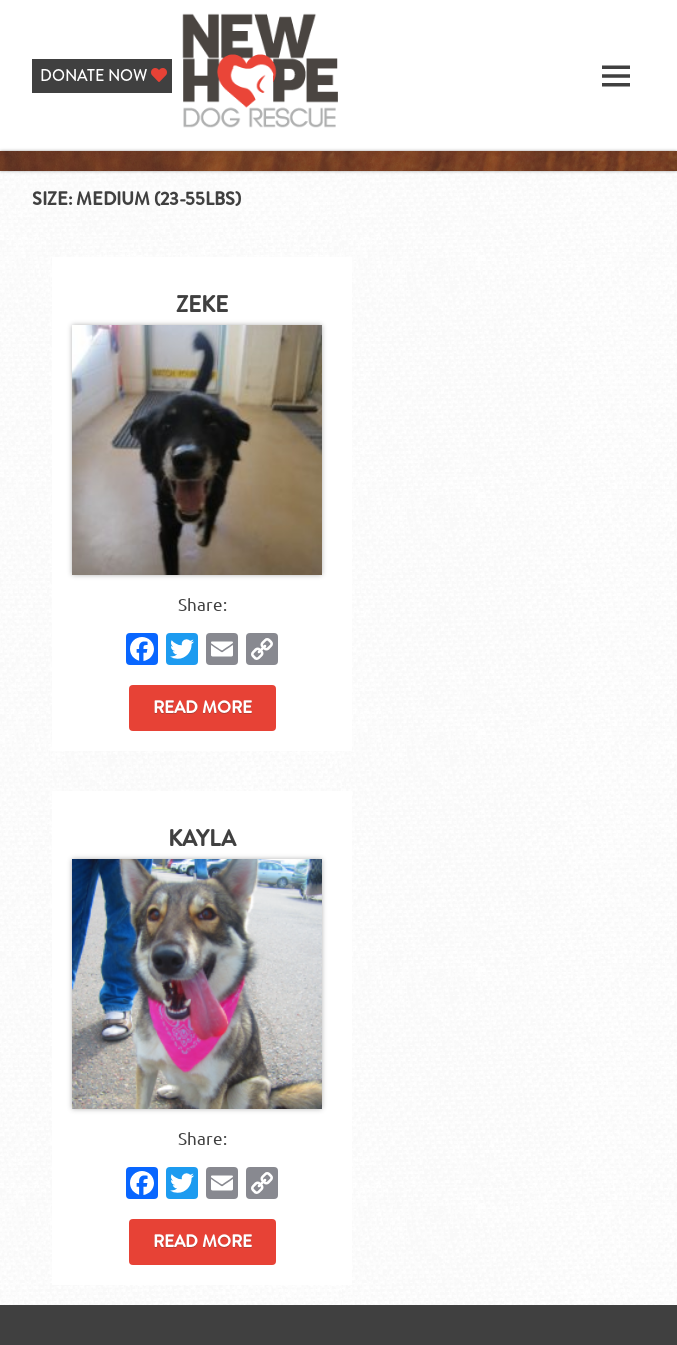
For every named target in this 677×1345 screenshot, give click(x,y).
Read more (202, 707)
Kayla (202, 838)
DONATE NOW (103, 75)
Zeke (202, 304)
